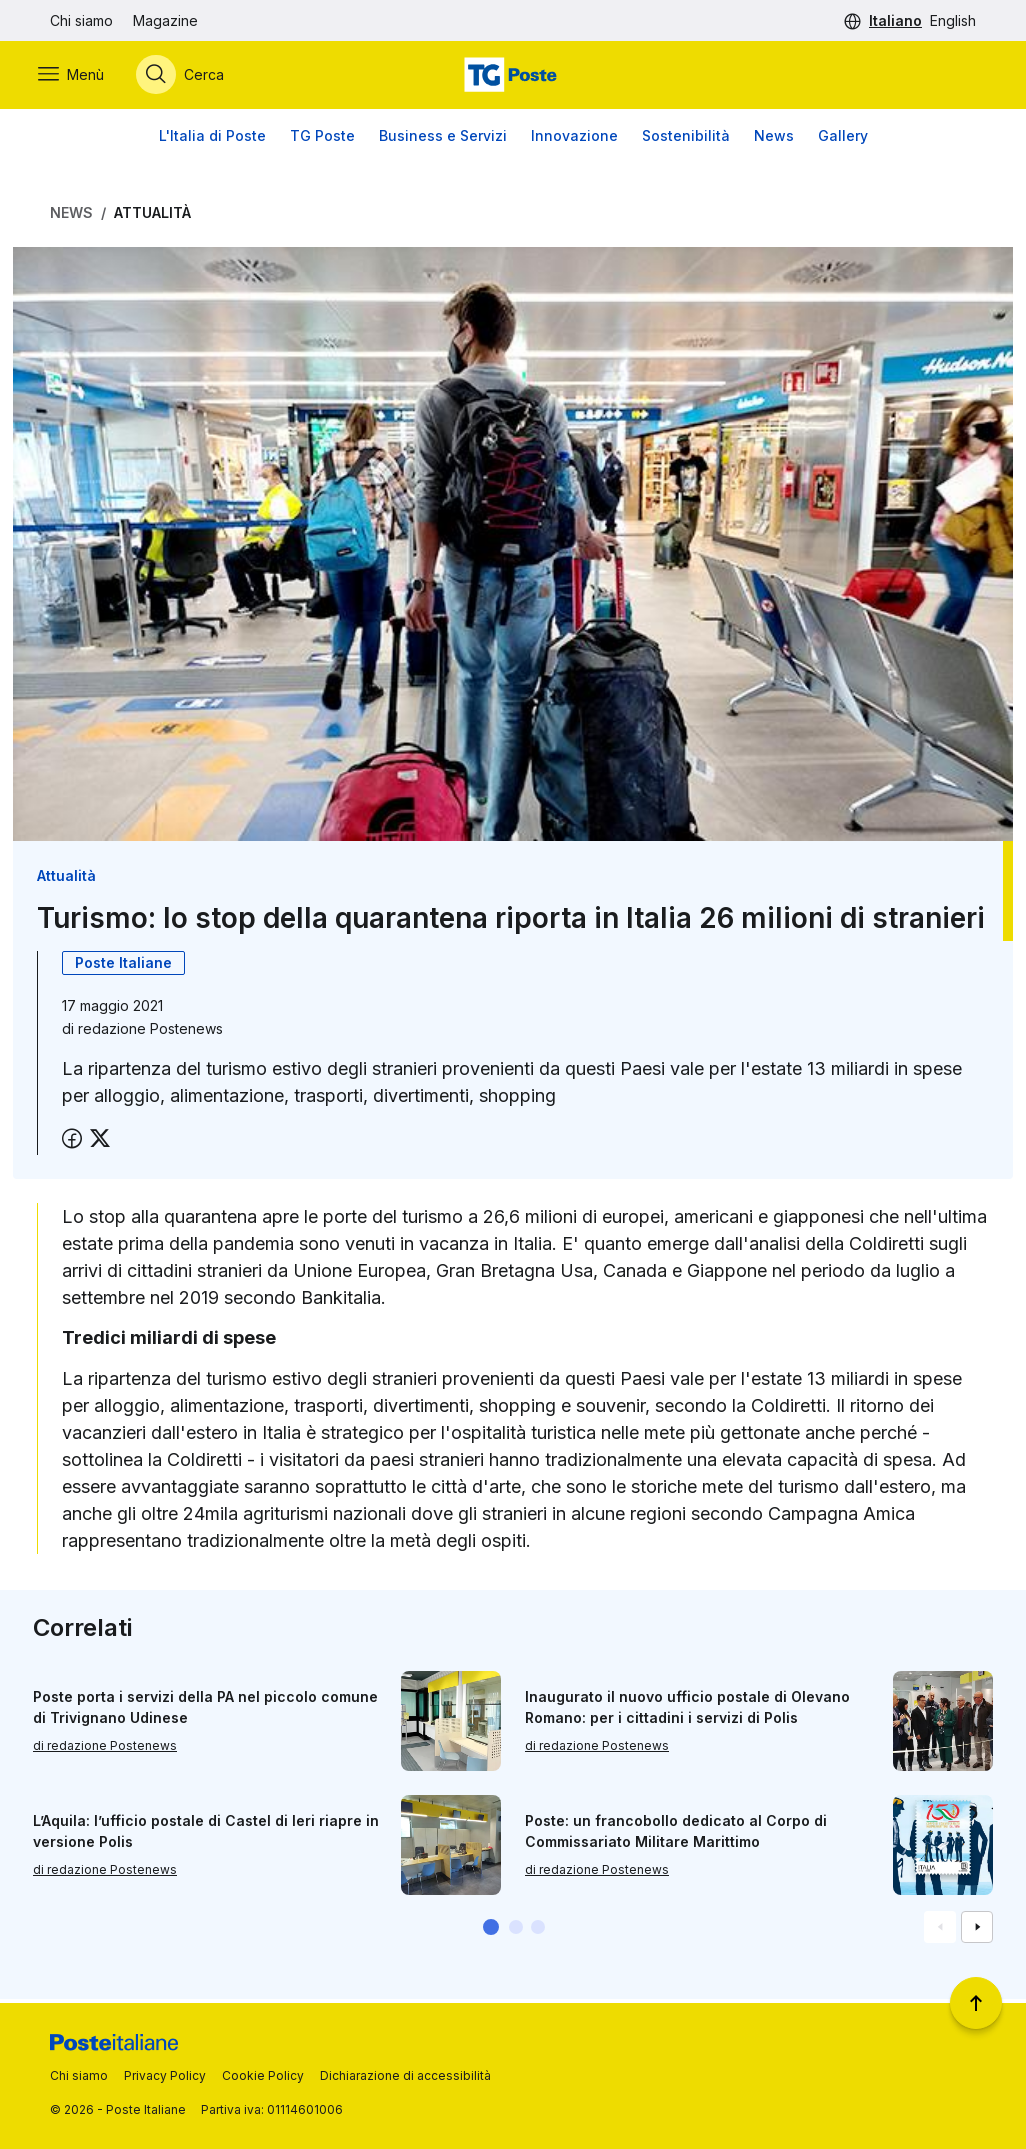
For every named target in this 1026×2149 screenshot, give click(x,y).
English (953, 20)
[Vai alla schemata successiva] (977, 1931)
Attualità (152, 216)
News (774, 139)
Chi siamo (81, 20)
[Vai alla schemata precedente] (940, 1931)
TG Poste (322, 139)
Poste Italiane (123, 966)
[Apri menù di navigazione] (83, 77)
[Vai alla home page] (513, 77)
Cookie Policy (263, 2075)
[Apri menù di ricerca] (192, 77)
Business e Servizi (443, 139)
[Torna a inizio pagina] (976, 2003)
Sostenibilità (686, 139)
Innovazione (574, 139)
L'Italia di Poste (212, 139)
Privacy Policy (165, 2075)
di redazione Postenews (105, 1749)
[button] (491, 1931)
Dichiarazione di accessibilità (405, 2075)
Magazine (165, 20)
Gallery (843, 139)
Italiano (895, 20)
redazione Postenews (150, 1032)
